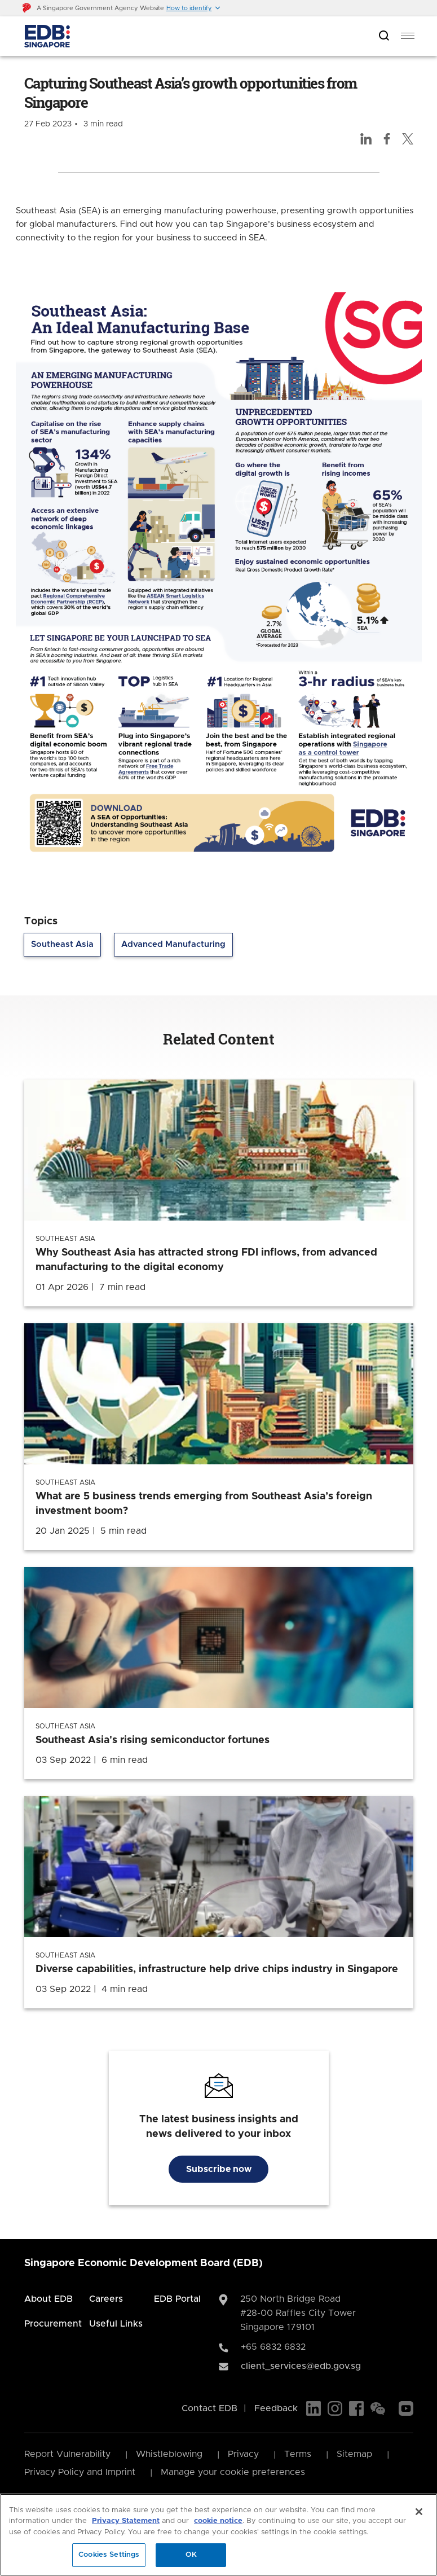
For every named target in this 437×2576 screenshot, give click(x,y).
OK (191, 2555)
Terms (297, 2454)
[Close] (419, 2511)
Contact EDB (209, 2408)
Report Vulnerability (67, 2454)
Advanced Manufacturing (173, 944)
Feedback (276, 2408)
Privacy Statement (126, 2521)
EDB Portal (177, 2298)
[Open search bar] (384, 36)
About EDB (48, 2298)
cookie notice (218, 2521)
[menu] (407, 36)
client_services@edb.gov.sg (301, 2366)
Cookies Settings (108, 2555)
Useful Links (116, 2323)
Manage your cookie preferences (233, 2472)
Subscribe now (218, 2169)
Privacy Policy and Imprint (79, 2472)
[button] (193, 8)
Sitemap (354, 2454)
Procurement (53, 2323)
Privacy (243, 2454)
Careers (106, 2298)
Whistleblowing (169, 2454)
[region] (218, 2535)
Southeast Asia (62, 944)
